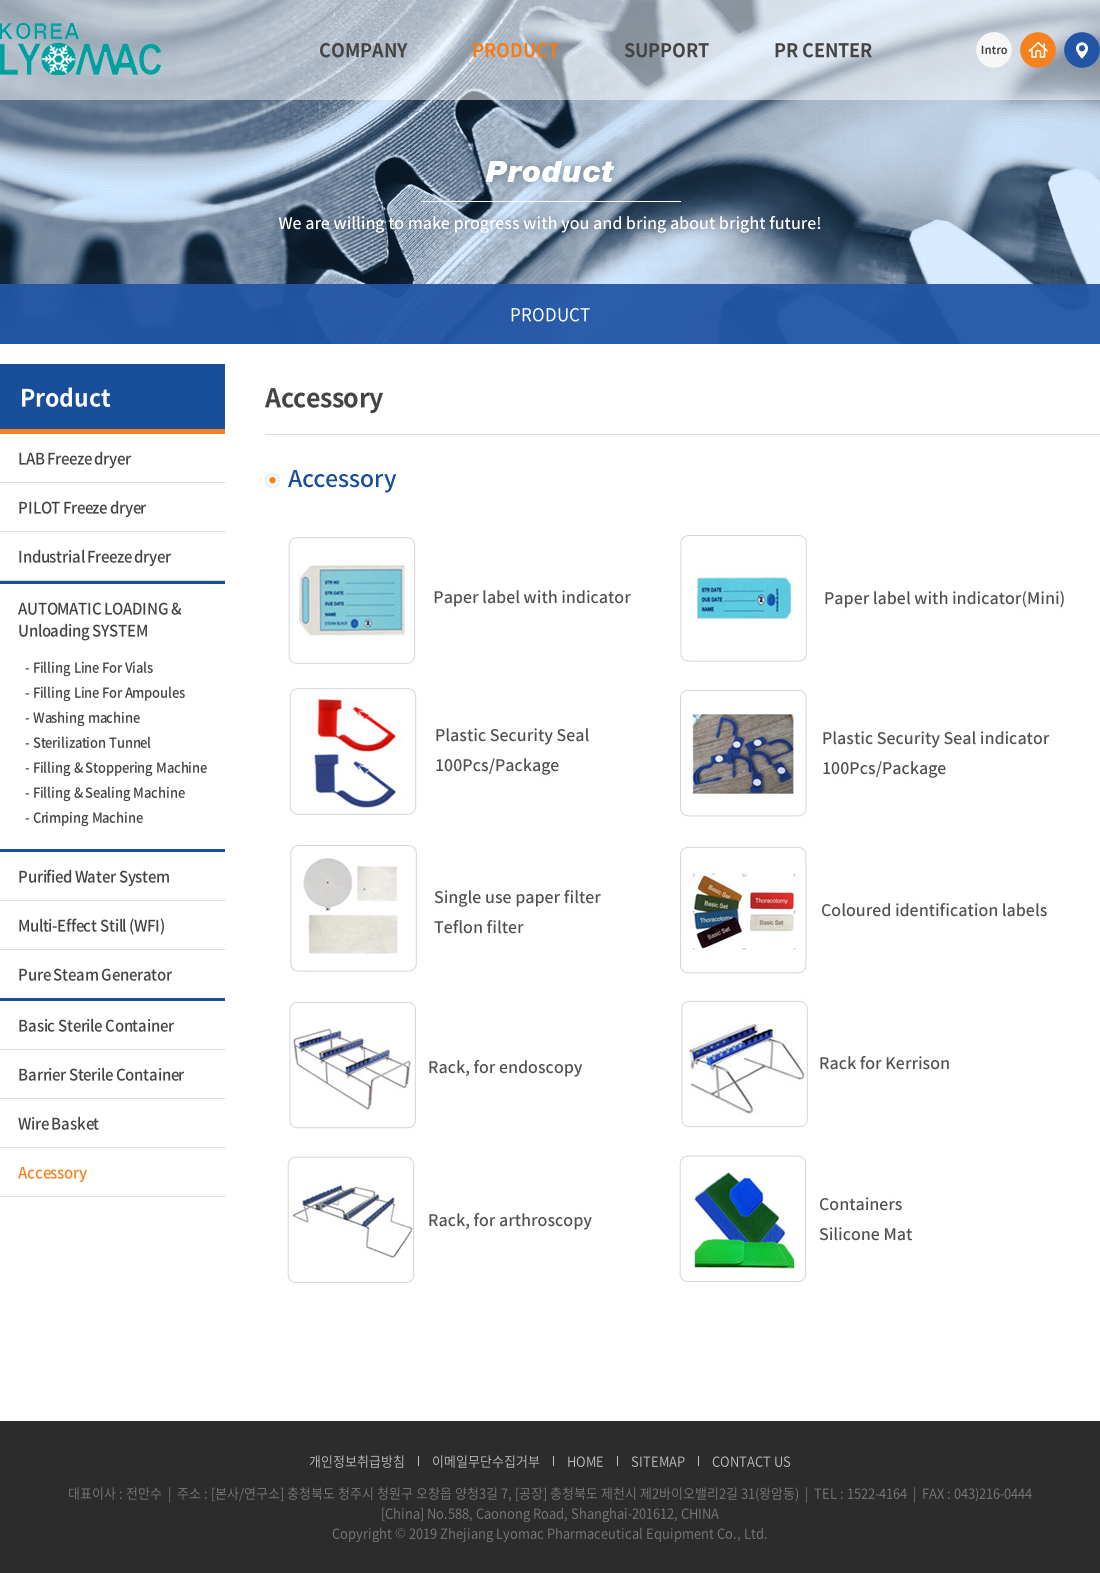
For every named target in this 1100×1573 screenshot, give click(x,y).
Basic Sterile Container (96, 1025)
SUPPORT (666, 49)
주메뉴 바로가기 (0, 0)
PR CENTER (823, 49)
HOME (585, 1460)
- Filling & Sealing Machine (105, 791)
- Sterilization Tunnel (88, 741)
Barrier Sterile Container (101, 1074)
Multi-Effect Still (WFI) (91, 925)
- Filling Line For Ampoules (105, 691)
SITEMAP (658, 1460)
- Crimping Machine (84, 816)
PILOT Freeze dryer (82, 507)
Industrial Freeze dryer (94, 556)
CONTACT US (751, 1460)
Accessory (52, 1172)
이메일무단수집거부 (486, 1460)
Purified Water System (94, 876)
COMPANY (363, 49)
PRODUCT (515, 49)
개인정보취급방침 (357, 1460)
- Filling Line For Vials (89, 666)
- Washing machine (82, 716)
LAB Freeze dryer (74, 458)
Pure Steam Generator (95, 974)
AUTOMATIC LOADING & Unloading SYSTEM (100, 619)
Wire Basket (58, 1123)
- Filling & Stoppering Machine (116, 766)
